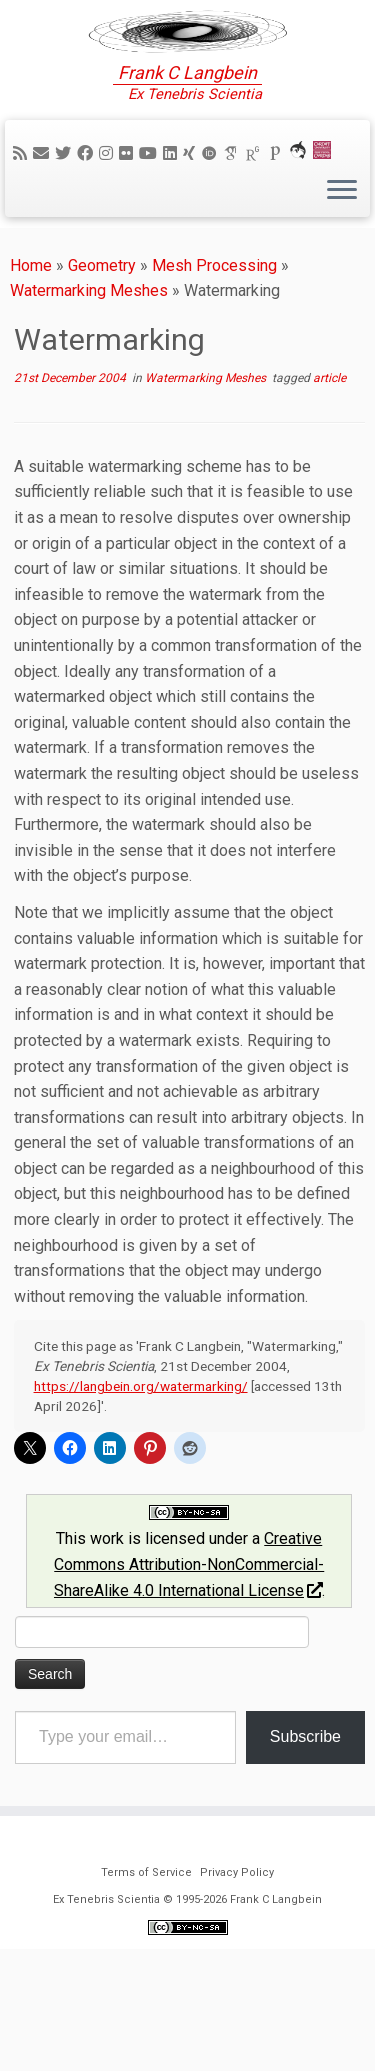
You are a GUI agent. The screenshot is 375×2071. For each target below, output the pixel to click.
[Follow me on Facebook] (88, 210)
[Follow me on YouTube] (151, 210)
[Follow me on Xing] (192, 210)
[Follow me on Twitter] (66, 210)
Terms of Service (146, 1994)
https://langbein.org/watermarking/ (141, 1444)
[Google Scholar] (234, 210)
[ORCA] (301, 210)
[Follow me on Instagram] (109, 210)
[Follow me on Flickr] (129, 210)
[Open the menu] (342, 249)
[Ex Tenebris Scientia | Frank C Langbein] (187, 60)
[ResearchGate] (256, 210)
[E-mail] (44, 210)
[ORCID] (212, 210)
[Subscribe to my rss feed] (23, 210)
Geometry (102, 322)
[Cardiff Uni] (325, 210)
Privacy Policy (237, 1994)
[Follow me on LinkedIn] (173, 210)
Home (31, 322)
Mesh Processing (214, 322)
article (329, 436)
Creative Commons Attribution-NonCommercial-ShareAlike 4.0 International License (189, 1622)
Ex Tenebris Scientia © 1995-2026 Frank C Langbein (187, 2021)
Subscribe (305, 1794)
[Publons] (278, 210)
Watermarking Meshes (89, 348)
